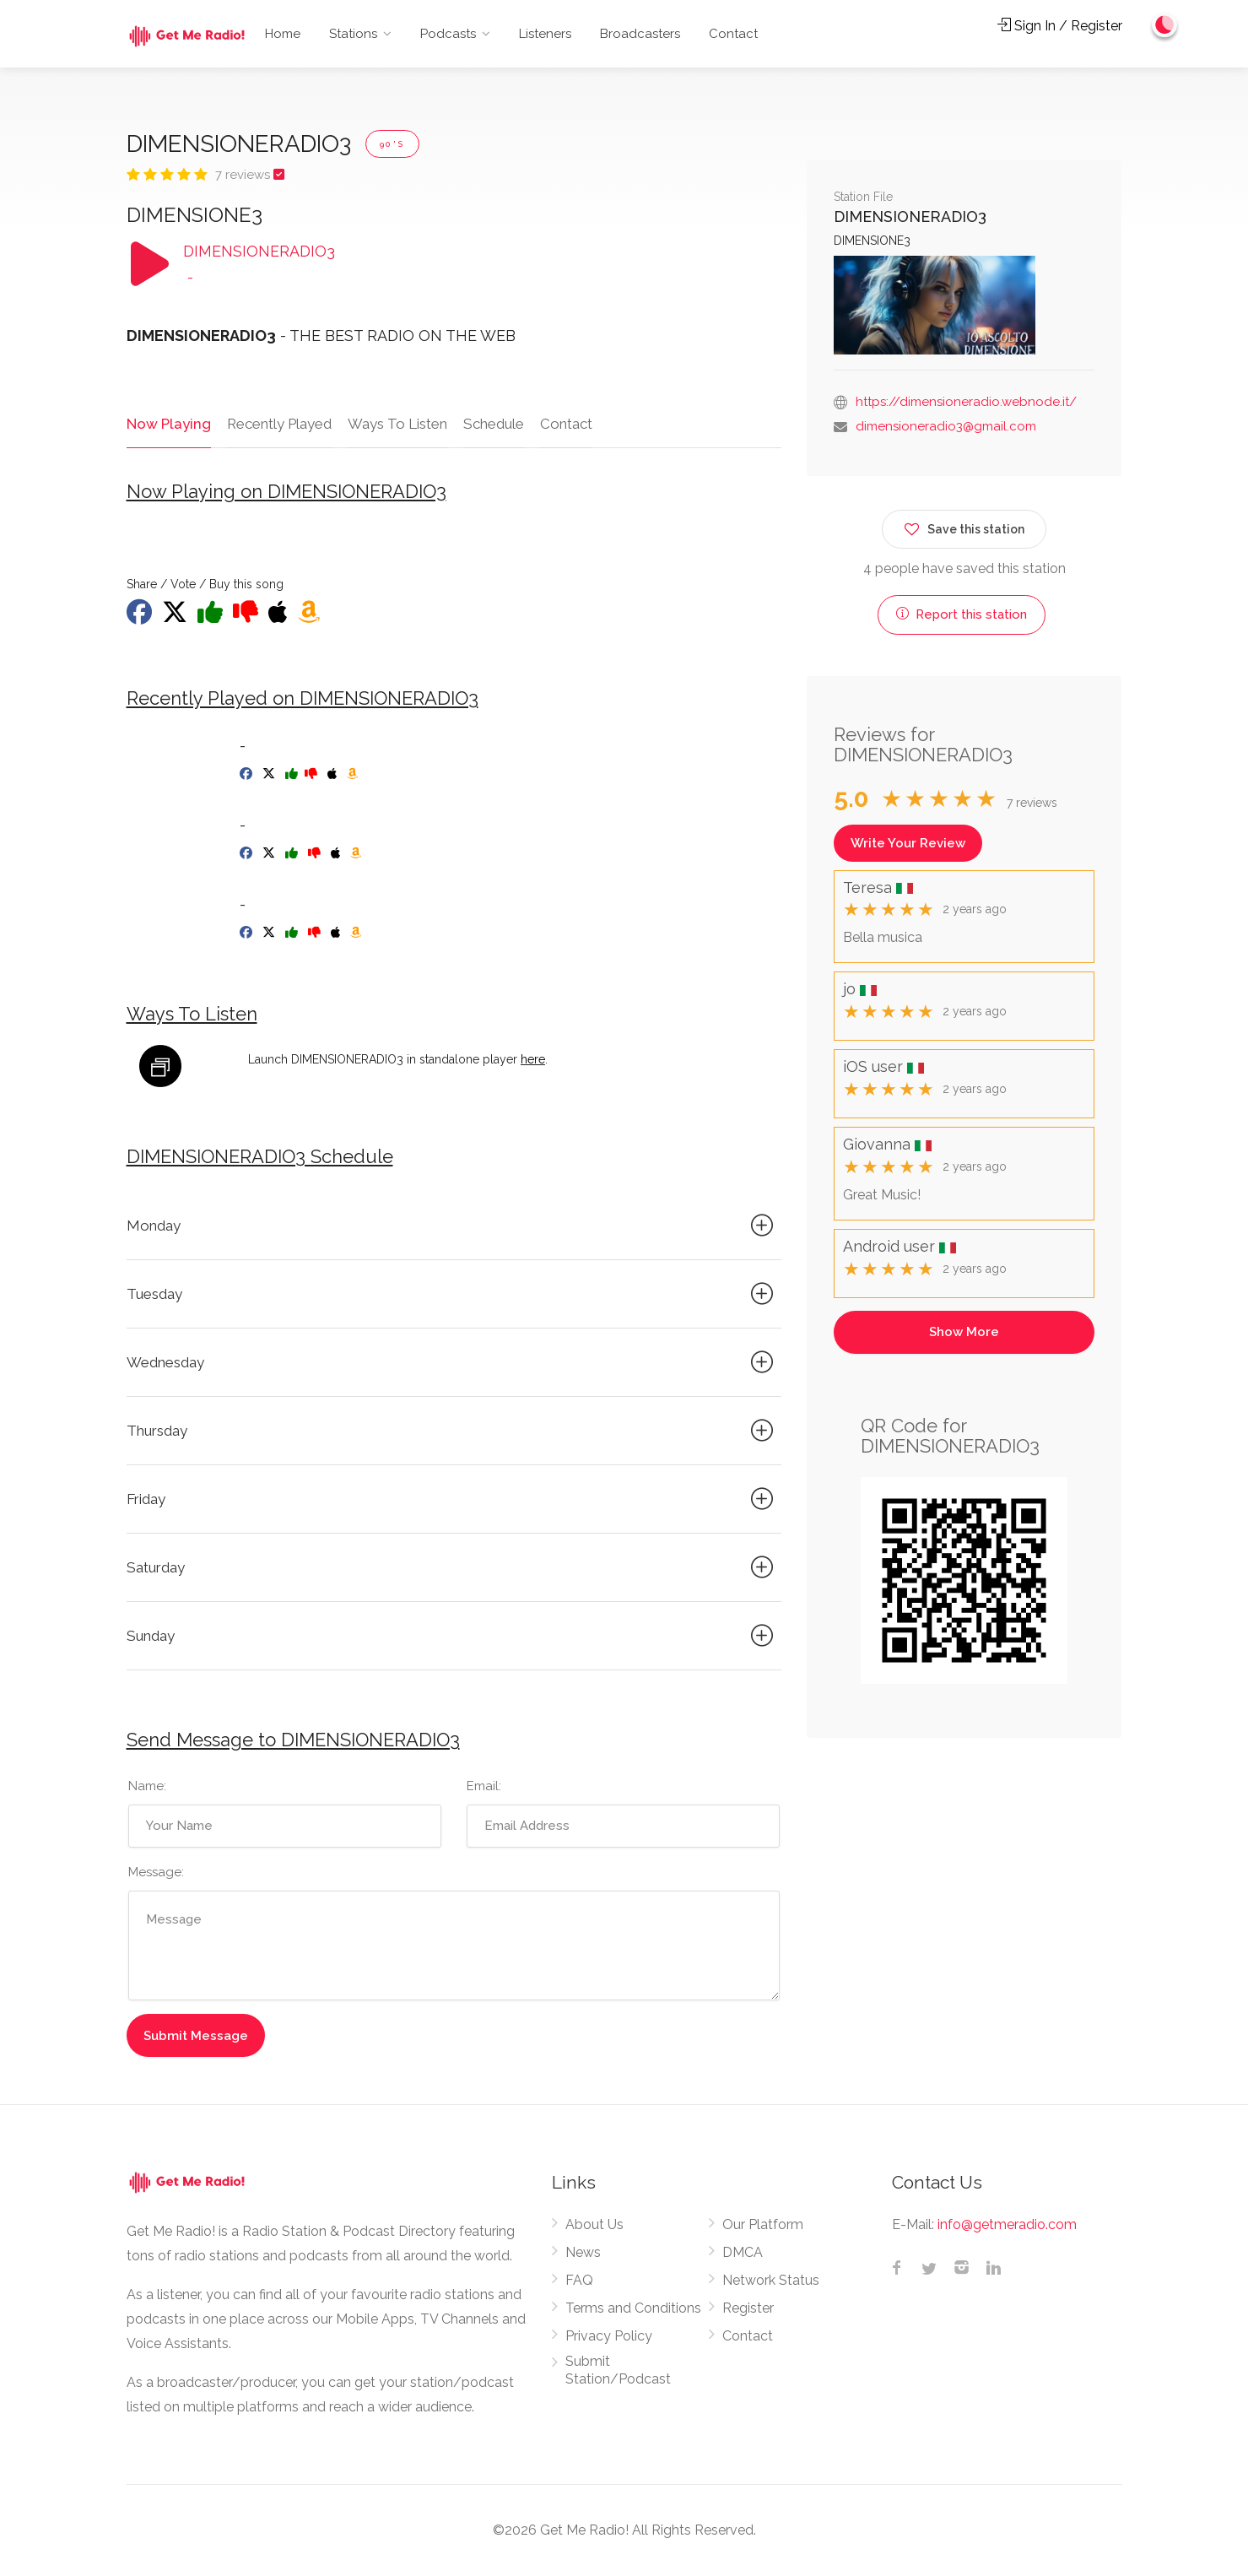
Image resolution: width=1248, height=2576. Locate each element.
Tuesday (453, 1295)
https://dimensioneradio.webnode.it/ (966, 401)
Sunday (453, 1637)
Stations (353, 33)
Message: (156, 1873)
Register (748, 2309)
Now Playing (167, 423)
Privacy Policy (608, 2337)
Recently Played (277, 423)
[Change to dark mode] (1164, 25)
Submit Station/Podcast (618, 2371)
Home (282, 33)
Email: (484, 1786)
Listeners (545, 33)
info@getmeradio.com (1007, 2225)
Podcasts (448, 33)
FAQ (579, 2281)
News (583, 2253)
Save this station (964, 526)
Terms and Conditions (633, 2309)
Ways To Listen (396, 423)
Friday (453, 1500)
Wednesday (453, 1363)
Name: (147, 1786)
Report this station (961, 614)
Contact (733, 33)
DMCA (742, 2253)
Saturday (453, 1568)
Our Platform (762, 2225)
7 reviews (244, 174)
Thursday (453, 1431)
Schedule (492, 423)
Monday (453, 1226)
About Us (594, 2225)
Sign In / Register (1059, 26)
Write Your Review (908, 843)
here (533, 1060)
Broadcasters (640, 33)
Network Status (770, 2281)
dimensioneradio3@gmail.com (946, 426)
